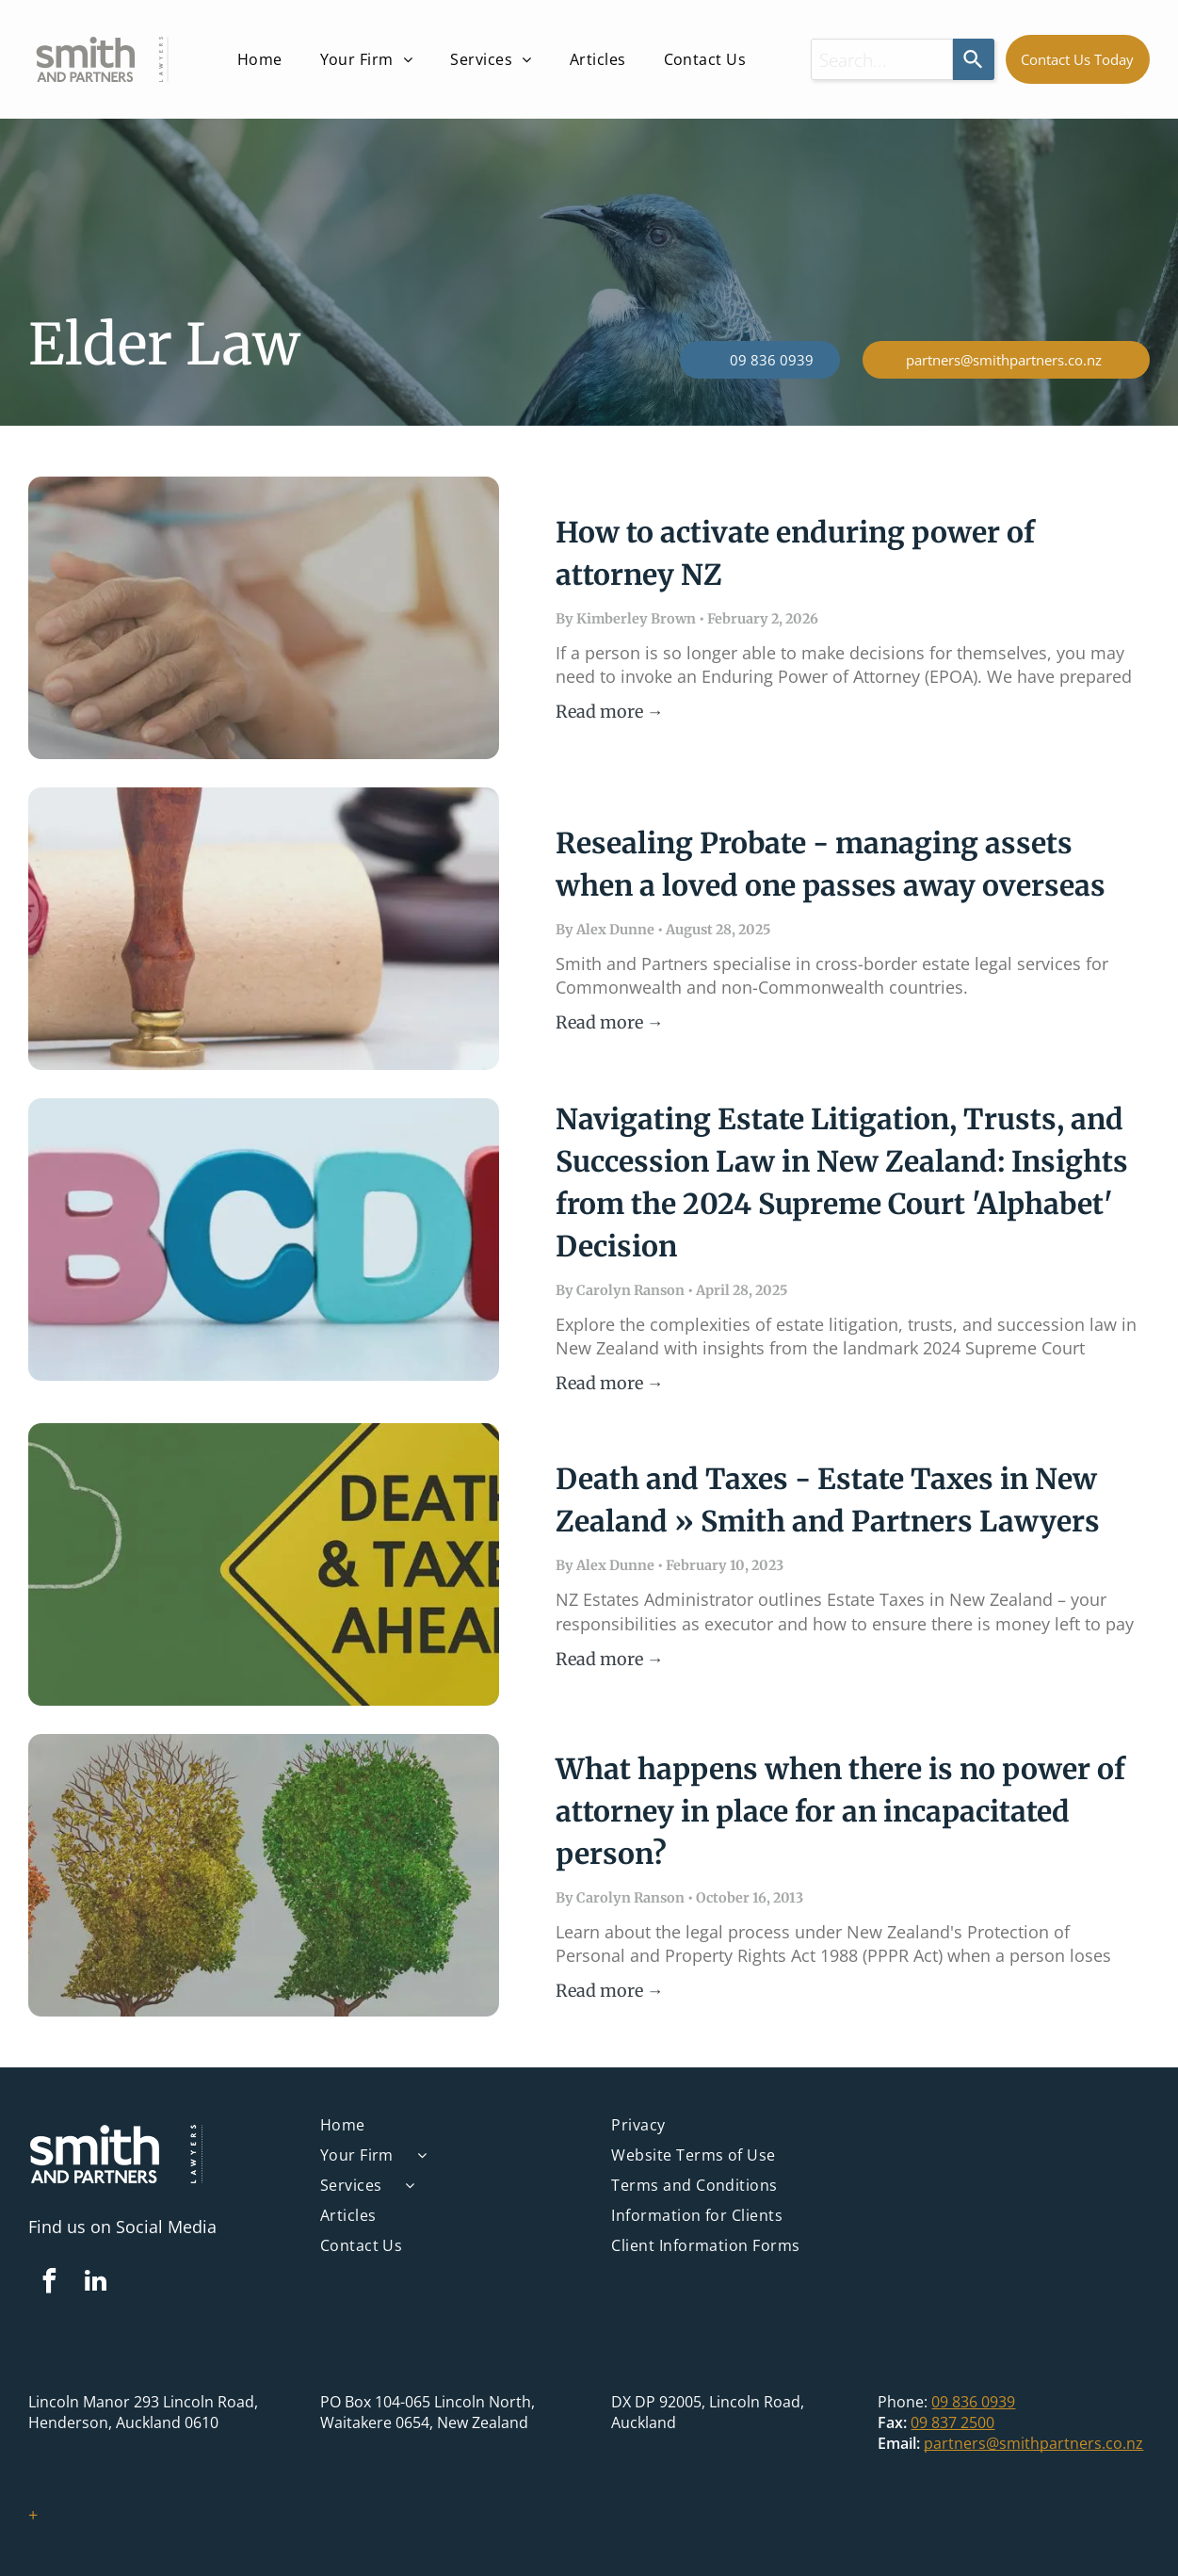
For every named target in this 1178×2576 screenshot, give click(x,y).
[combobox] (882, 59)
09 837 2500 (952, 2422)
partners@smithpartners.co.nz (1033, 2443)
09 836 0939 (973, 2401)
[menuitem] (259, 59)
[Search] (973, 59)
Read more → (610, 711)
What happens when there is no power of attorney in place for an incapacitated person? (840, 1811)
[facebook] (49, 2283)
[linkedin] (95, 2283)
